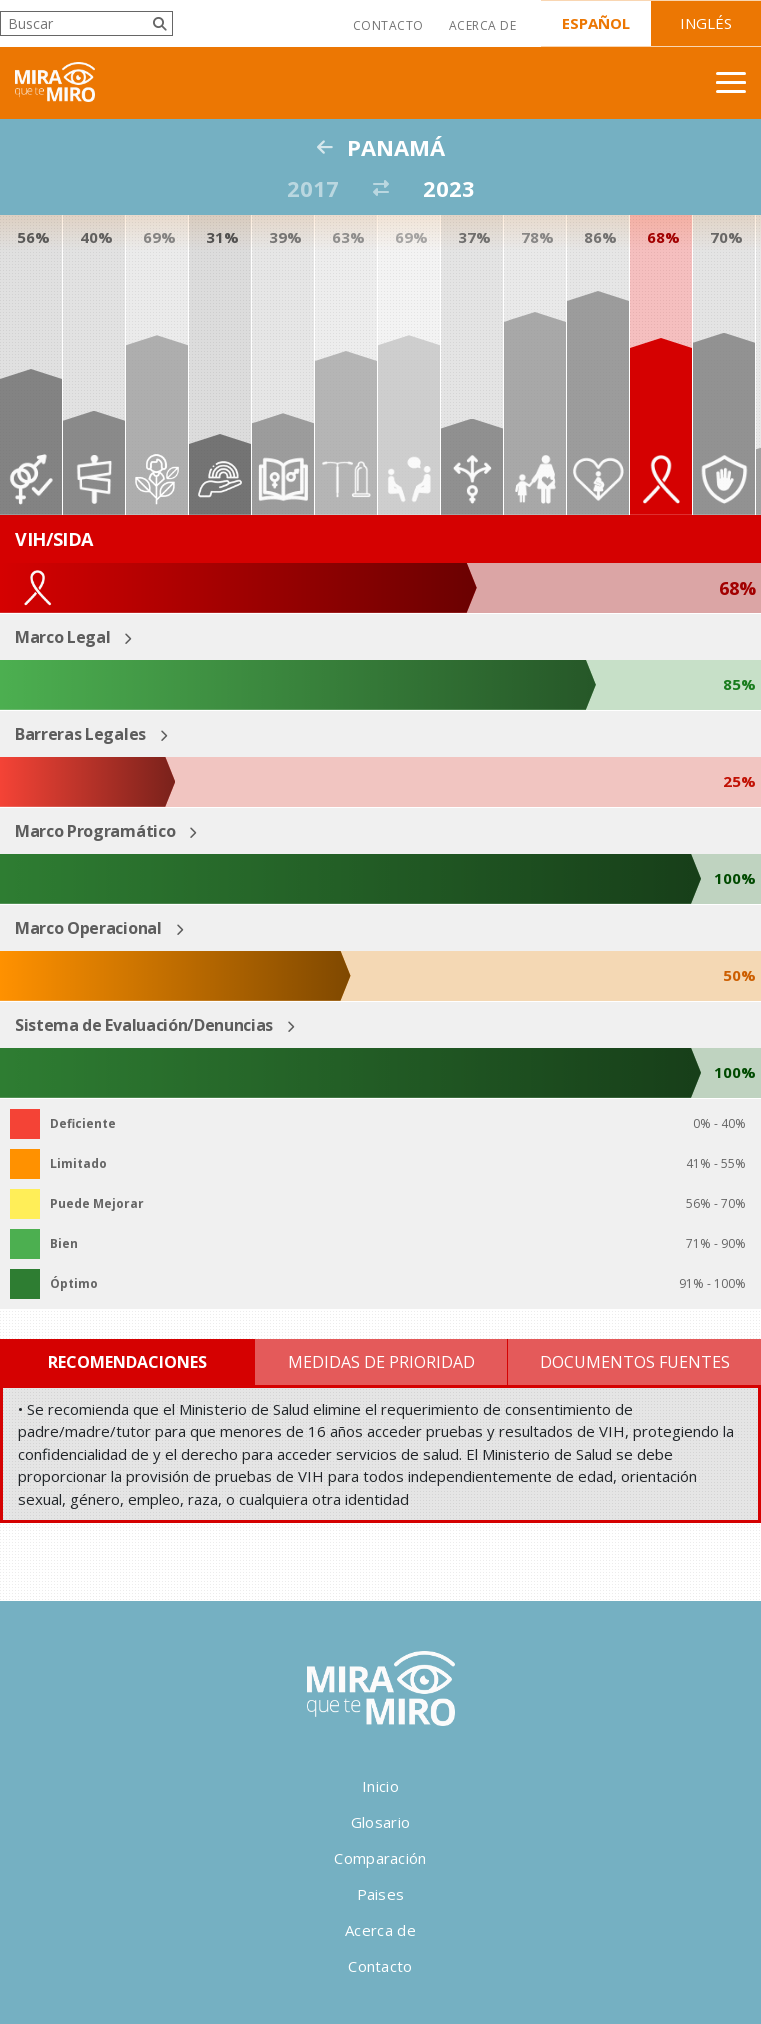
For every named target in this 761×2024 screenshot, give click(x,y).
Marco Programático (95, 831)
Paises (381, 1894)
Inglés (706, 23)
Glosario (380, 1822)
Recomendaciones (127, 1362)
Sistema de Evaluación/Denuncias (144, 1025)
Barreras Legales (80, 734)
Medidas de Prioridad (381, 1362)
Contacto (388, 25)
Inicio (380, 1786)
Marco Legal (62, 637)
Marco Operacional (88, 928)
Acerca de (482, 25)
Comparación (380, 1858)
